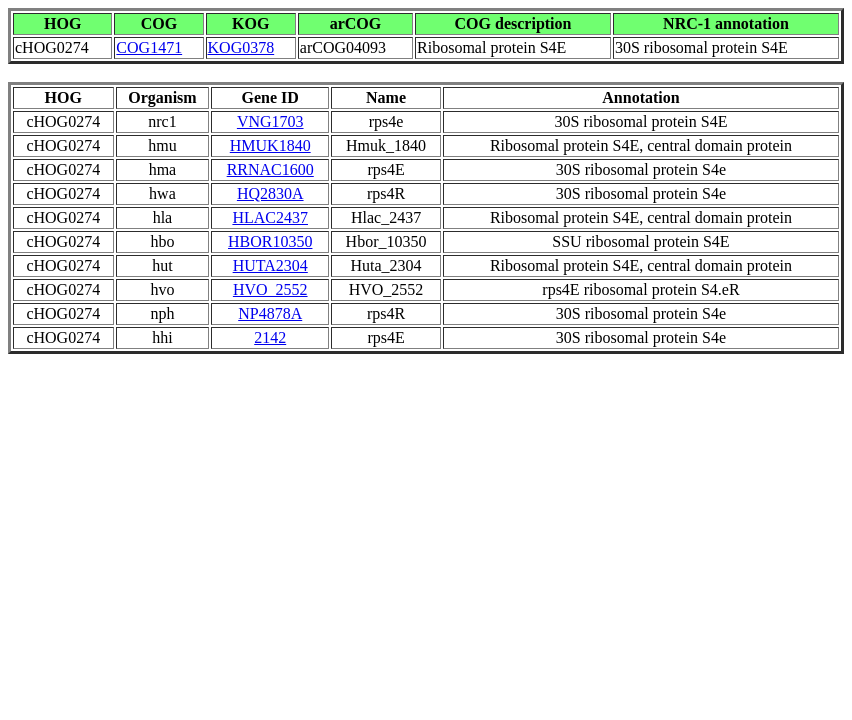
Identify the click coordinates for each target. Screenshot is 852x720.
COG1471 (149, 47)
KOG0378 (241, 47)
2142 (270, 337)
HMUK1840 (270, 145)
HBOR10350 (270, 241)
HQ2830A (270, 193)
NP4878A (270, 313)
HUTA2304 (270, 265)
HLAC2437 (270, 217)
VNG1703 (270, 121)
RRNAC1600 (270, 169)
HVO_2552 (270, 289)
